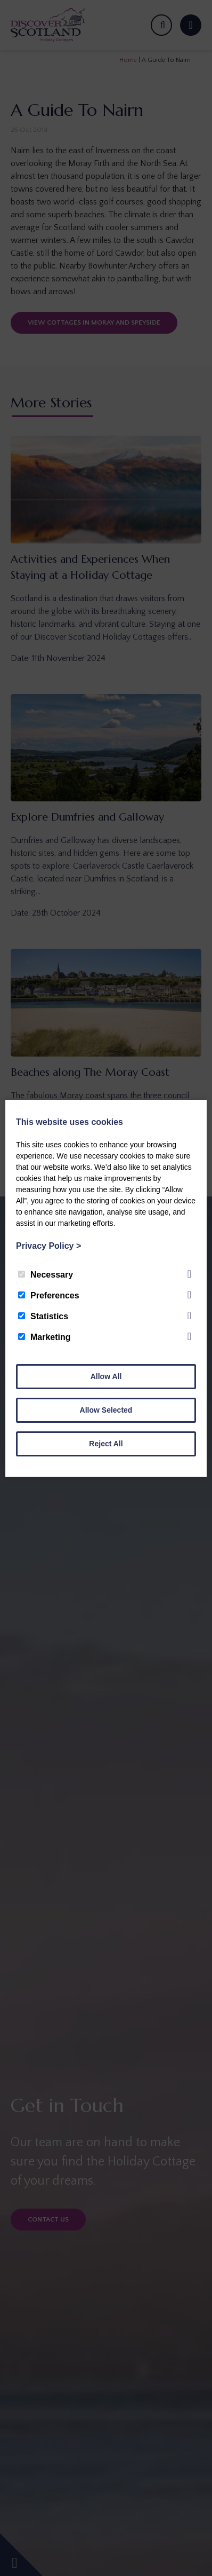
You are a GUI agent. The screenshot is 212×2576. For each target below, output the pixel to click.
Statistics (43, 1316)
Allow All (106, 1376)
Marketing (44, 1337)
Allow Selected (106, 1410)
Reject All (106, 1443)
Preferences (48, 1295)
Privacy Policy (48, 1245)
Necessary (45, 1274)
